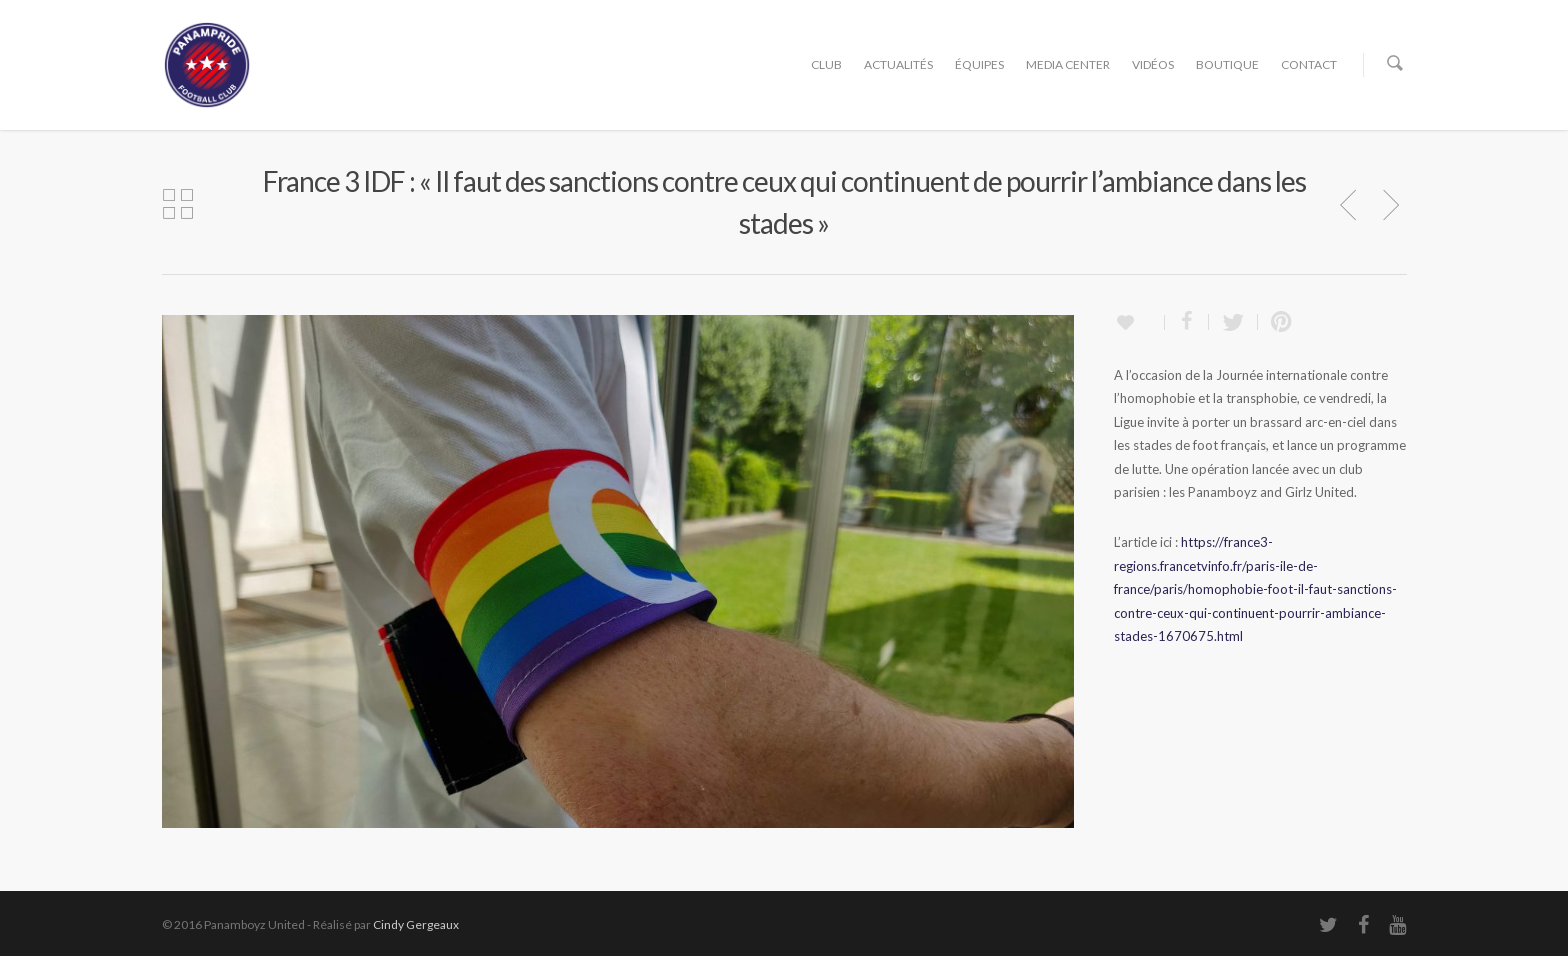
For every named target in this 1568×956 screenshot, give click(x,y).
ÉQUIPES (979, 64)
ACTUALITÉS (898, 64)
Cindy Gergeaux (416, 924)
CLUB (826, 64)
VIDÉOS (1153, 64)
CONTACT (1309, 64)
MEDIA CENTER (1068, 64)
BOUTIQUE (1227, 64)
